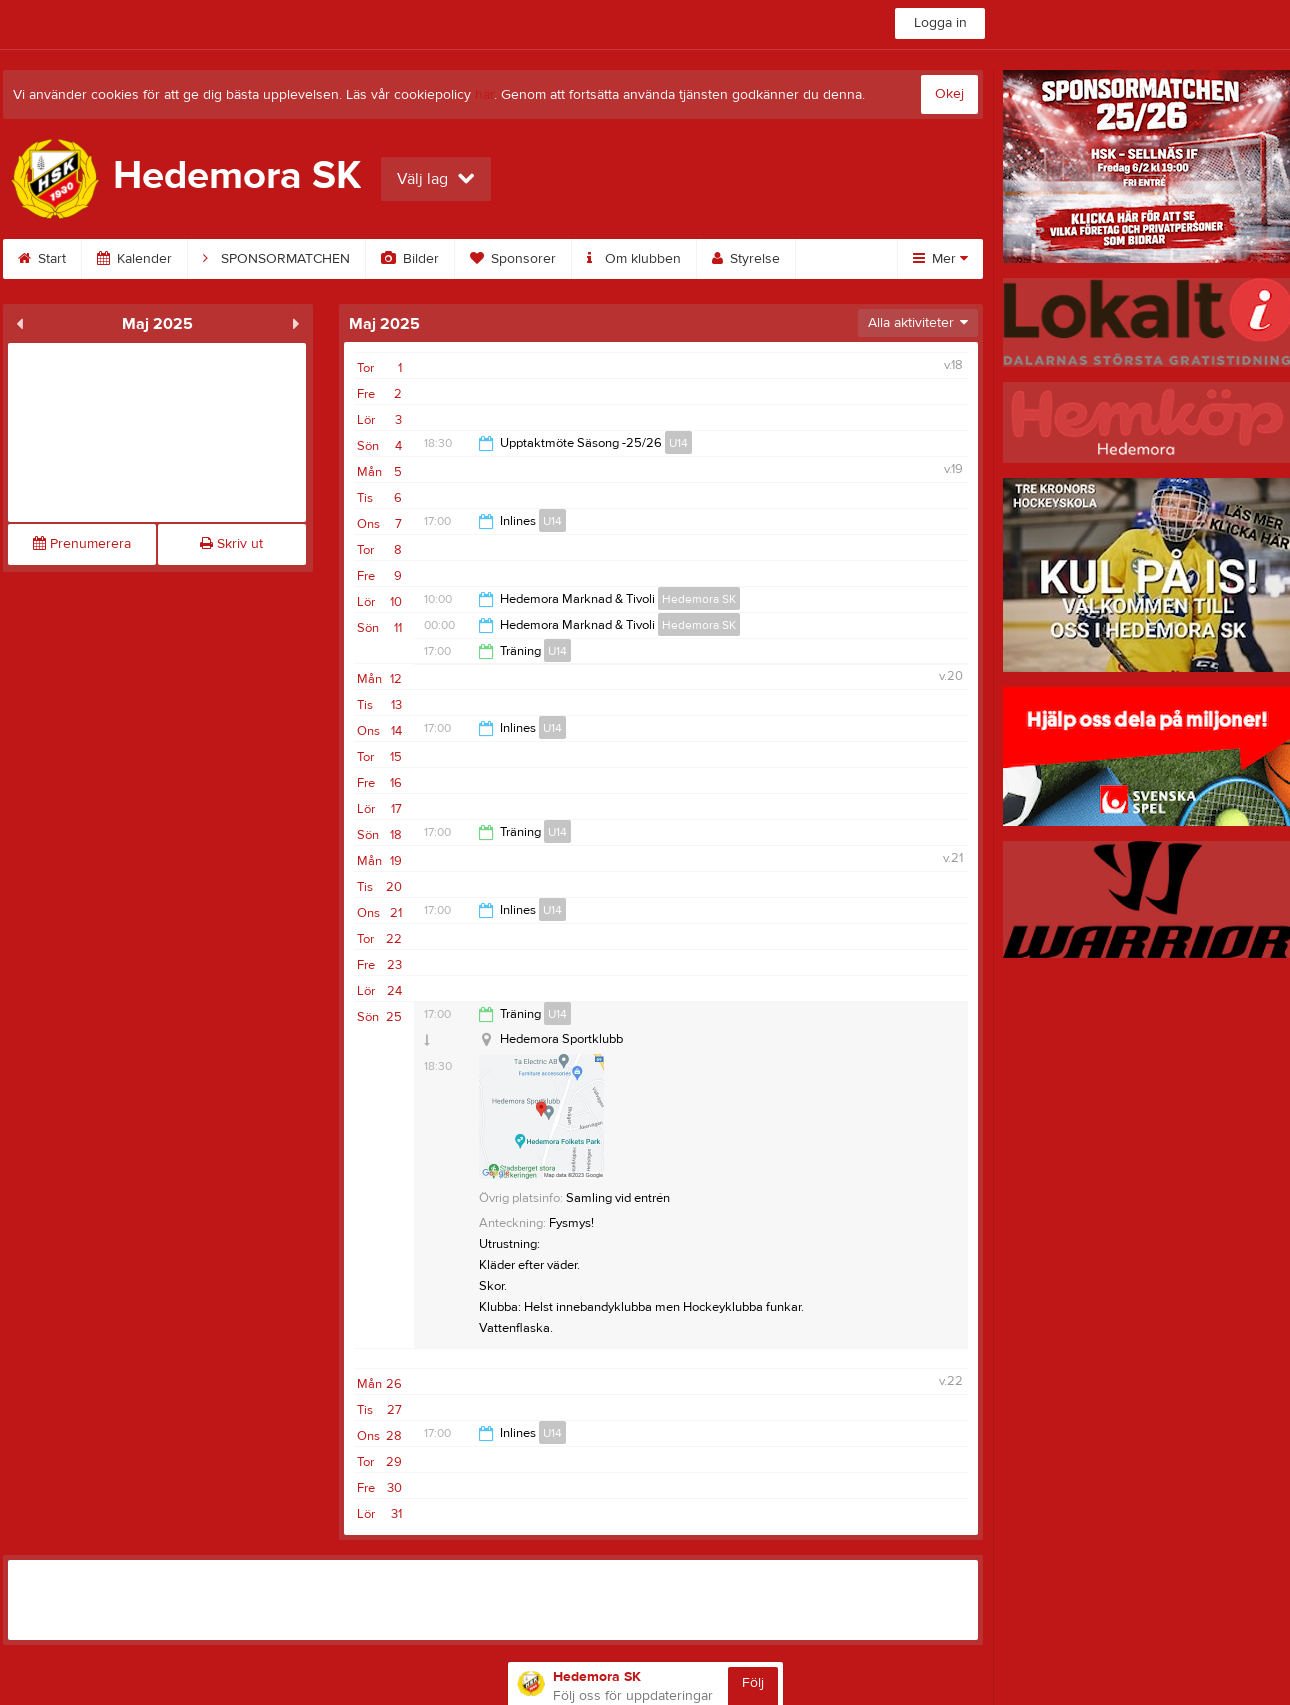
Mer (940, 259)
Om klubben (634, 259)
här (484, 95)
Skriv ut (231, 544)
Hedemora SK (699, 599)
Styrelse (746, 259)
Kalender (134, 259)
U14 (678, 443)
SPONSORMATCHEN (276, 259)
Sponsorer (513, 259)
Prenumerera (82, 544)
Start (42, 259)
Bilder (410, 259)
